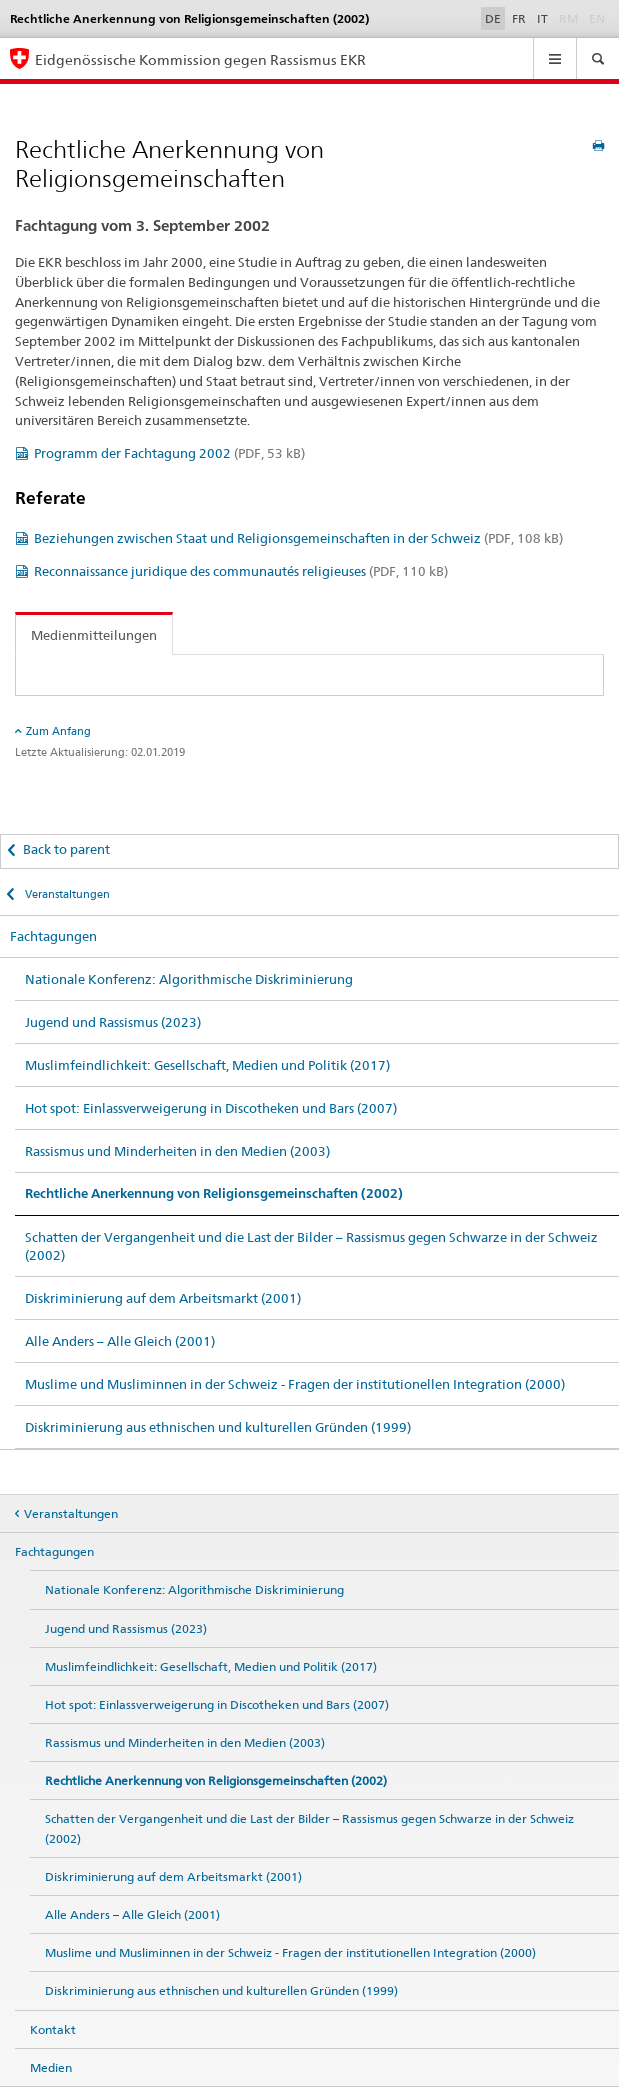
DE (493, 18)
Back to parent (66, 849)
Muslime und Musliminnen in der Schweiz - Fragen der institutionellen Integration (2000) (295, 1384)
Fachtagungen (53, 936)
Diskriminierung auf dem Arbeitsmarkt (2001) (163, 1298)
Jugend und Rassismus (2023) (113, 1022)
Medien (51, 2067)
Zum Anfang (58, 731)
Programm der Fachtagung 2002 (169, 453)
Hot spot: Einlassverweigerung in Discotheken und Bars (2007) (211, 1108)
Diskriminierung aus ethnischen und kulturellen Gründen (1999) (218, 1427)
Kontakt (53, 2029)
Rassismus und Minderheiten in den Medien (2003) (177, 1151)
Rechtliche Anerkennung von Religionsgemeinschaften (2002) (214, 1193)
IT (542, 18)
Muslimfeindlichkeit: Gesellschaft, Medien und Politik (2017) (207, 1065)
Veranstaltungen (66, 894)
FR (519, 18)
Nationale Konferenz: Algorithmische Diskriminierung (189, 979)
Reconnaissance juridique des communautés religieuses (241, 571)
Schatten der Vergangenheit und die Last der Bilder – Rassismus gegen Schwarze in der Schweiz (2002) (311, 1246)
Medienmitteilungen (94, 635)
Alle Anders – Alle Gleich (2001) (120, 1341)
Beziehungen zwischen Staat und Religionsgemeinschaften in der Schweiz (298, 538)
